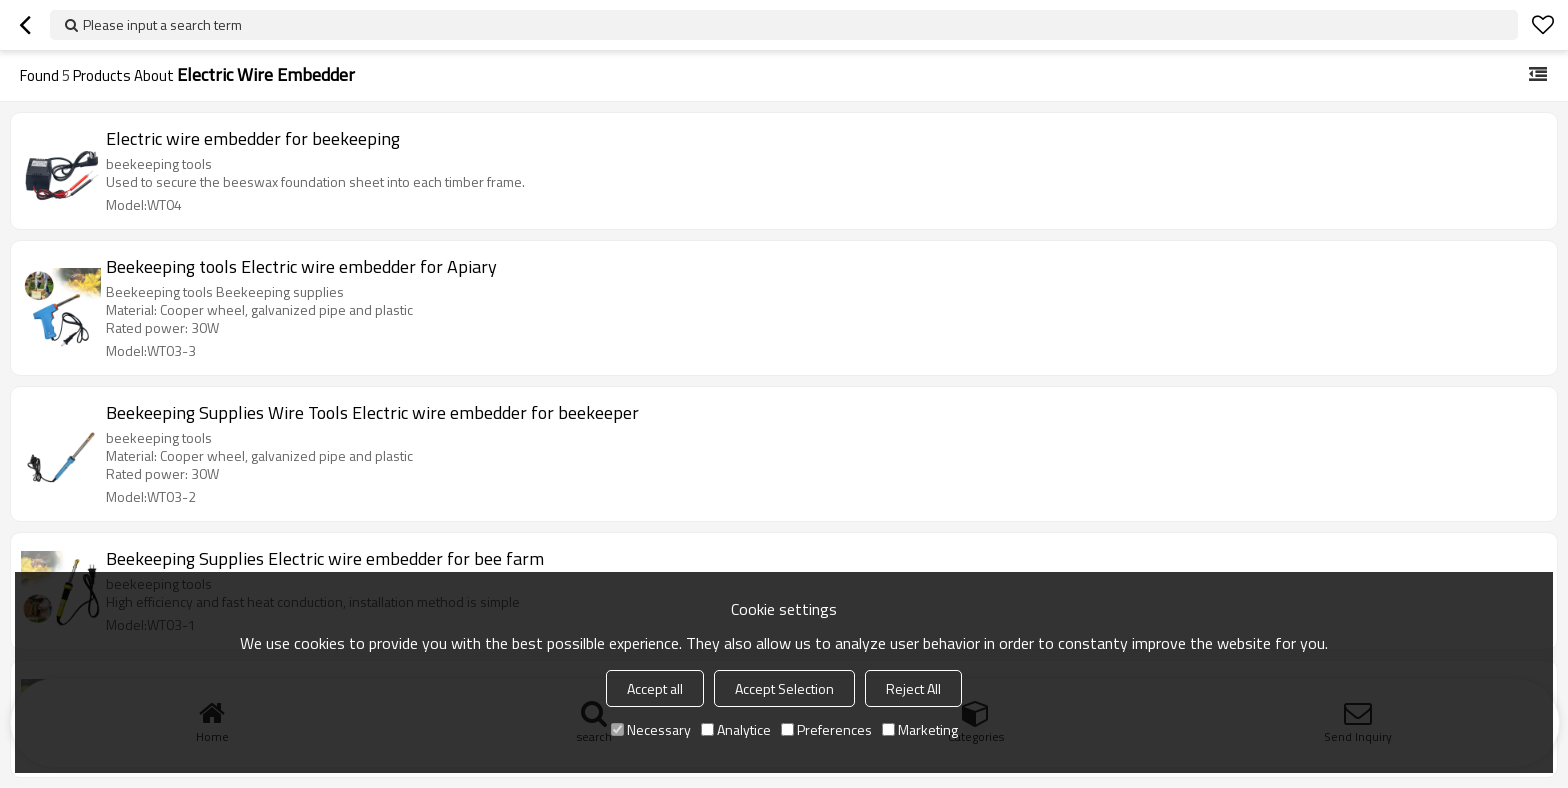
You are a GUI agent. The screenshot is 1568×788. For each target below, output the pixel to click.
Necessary (651, 729)
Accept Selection (784, 688)
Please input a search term (162, 24)
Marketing (920, 729)
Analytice (736, 729)
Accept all (655, 688)
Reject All (913, 688)
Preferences (826, 729)
